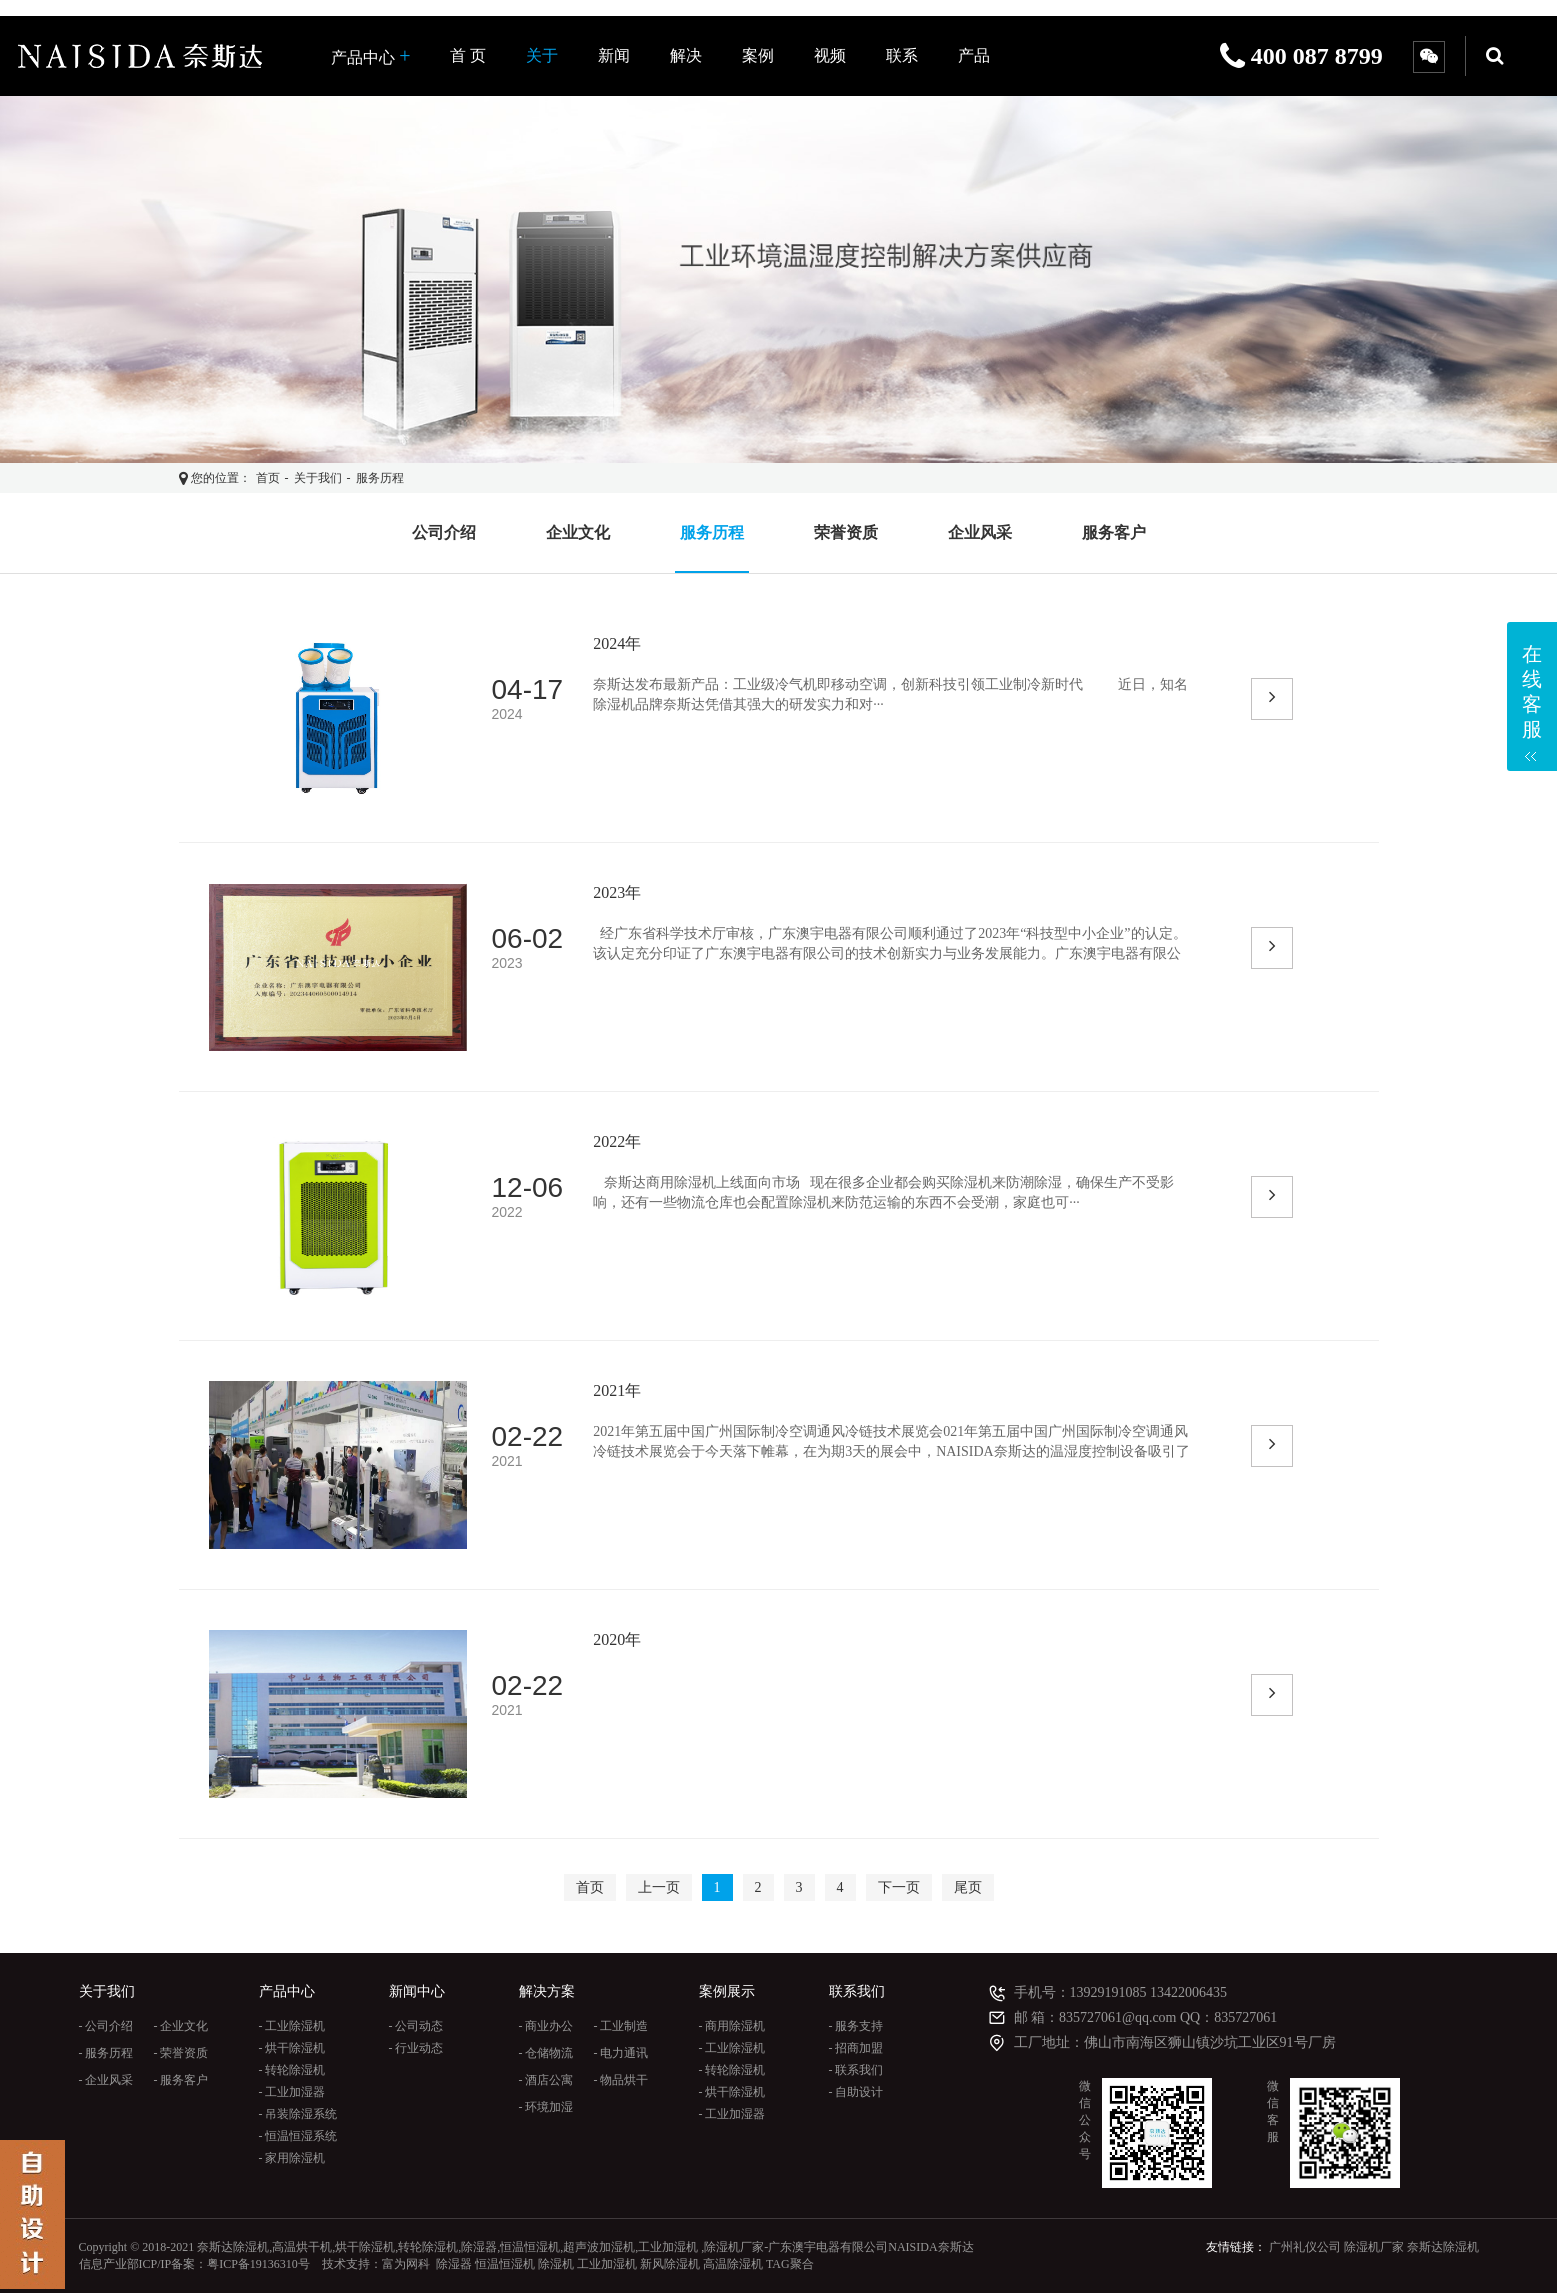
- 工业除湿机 (292, 2026)
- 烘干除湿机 (292, 2048)
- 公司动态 (416, 2026)
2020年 (617, 1639)
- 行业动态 (416, 2048)
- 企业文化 (181, 2026)
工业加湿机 (607, 2264)
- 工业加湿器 (292, 2092)
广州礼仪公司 (1305, 2247)
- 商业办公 (546, 2026)
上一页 (659, 1887)
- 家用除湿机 (292, 2158)
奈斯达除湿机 (1443, 2247)
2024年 (617, 643)
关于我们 (318, 478)
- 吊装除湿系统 (298, 2114)
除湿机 (556, 2264)
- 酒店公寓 (546, 2080)
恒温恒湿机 (505, 2264)
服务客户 (1114, 532)
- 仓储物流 (546, 2053)
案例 (758, 55)
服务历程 (380, 478)
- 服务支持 (856, 2026)
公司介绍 (444, 532)
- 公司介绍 (106, 2026)
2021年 (617, 1390)
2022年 (617, 1141)
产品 (974, 55)
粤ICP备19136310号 (258, 2264)
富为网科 (406, 2264)
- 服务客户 (181, 2080)
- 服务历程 (106, 2053)
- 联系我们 (856, 2070)
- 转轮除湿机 (292, 2070)
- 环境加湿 (546, 2107)
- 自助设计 (856, 2092)
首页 (268, 478)
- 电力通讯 (621, 2053)
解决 (686, 55)
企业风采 (980, 532)
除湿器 (454, 2264)
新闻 (614, 55)
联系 (902, 55)
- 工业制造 (621, 2026)
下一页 (899, 1887)
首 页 (468, 55)
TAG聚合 (790, 2264)
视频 (830, 55)
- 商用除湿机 (732, 2026)
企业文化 (578, 532)
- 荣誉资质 (181, 2053)
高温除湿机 (733, 2264)
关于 (542, 55)
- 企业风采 (106, 2080)
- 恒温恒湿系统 (298, 2136)
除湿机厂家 (1374, 2247)
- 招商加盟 (856, 2048)
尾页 (968, 1887)
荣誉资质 (846, 532)
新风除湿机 (670, 2264)
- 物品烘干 (621, 2080)
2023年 (617, 892)
